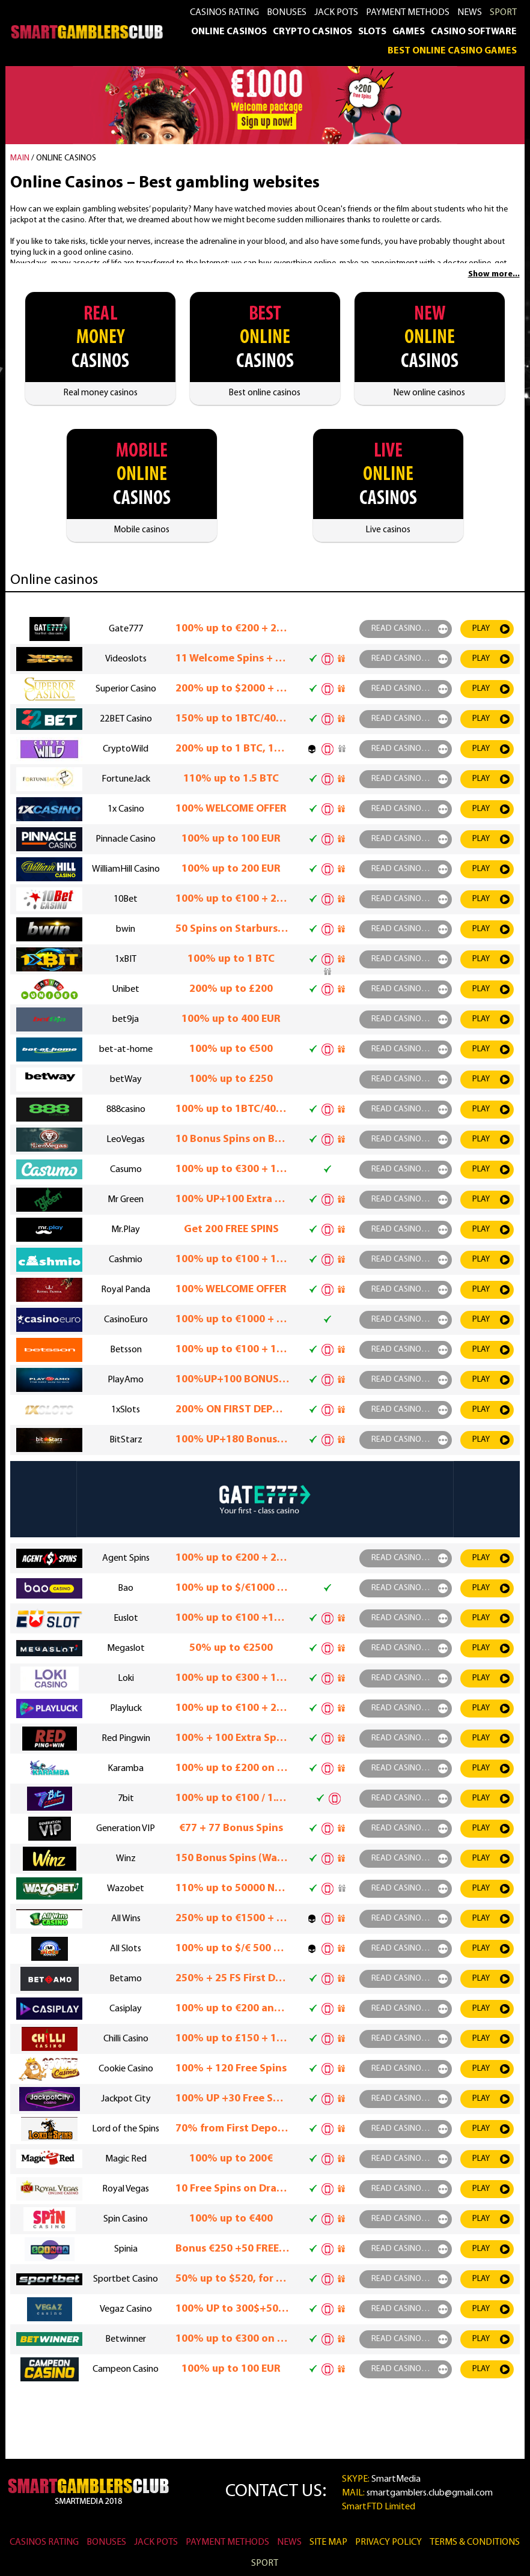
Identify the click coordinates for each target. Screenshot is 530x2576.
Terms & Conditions (475, 2542)
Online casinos (229, 32)
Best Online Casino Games (452, 51)
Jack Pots (336, 12)
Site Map (328, 2542)
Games (408, 32)
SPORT (503, 12)
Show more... (494, 274)
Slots (372, 32)
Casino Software (474, 32)
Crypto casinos (312, 32)
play (481, 628)
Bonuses (286, 12)
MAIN (19, 158)
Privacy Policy (388, 2542)
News (469, 12)
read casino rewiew (411, 628)
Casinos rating (224, 12)
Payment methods (407, 12)
